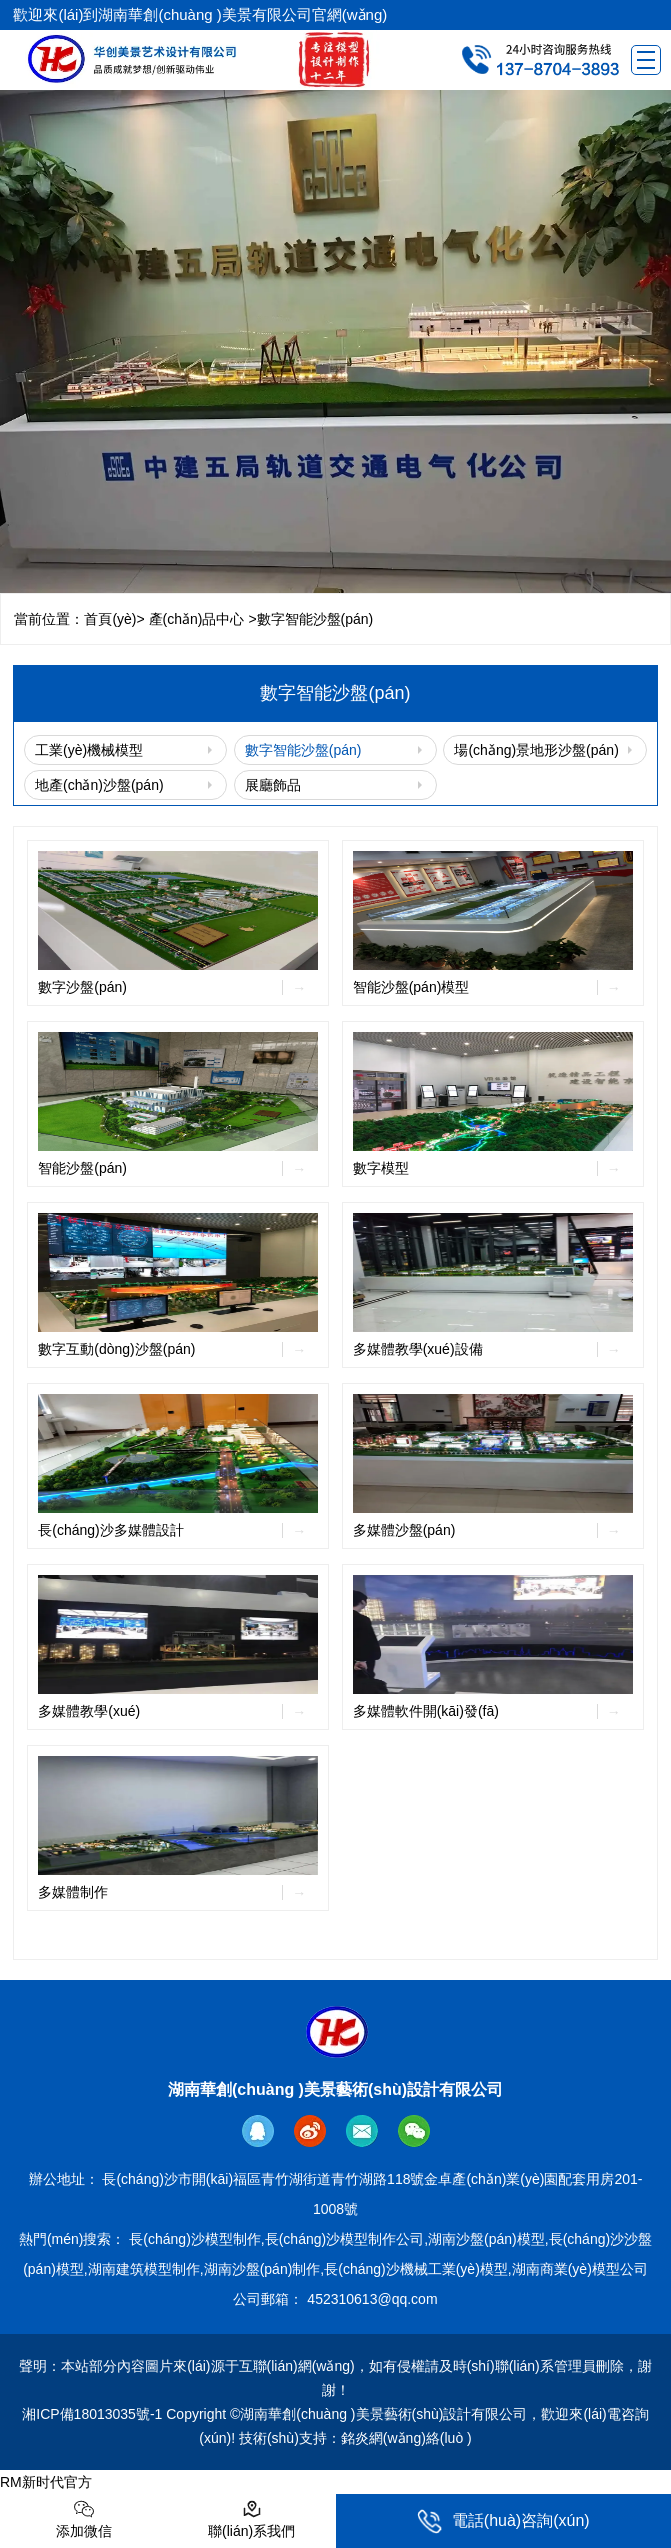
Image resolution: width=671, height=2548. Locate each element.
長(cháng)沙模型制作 (194, 2239)
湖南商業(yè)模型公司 (580, 2269)
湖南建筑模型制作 (144, 2269)
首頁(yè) (110, 619)
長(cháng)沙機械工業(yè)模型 (416, 2269)
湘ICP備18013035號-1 (92, 2414)
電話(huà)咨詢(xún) (503, 2521)
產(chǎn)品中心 (197, 619)
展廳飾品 (273, 785)
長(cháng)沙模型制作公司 (344, 2239)
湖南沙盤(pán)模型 (486, 2239)
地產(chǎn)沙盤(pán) (99, 785)
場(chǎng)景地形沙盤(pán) (536, 750)
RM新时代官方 (46, 2482)
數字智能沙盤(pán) (303, 750)
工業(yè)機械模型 (89, 750)
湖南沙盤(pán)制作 (262, 2269)
